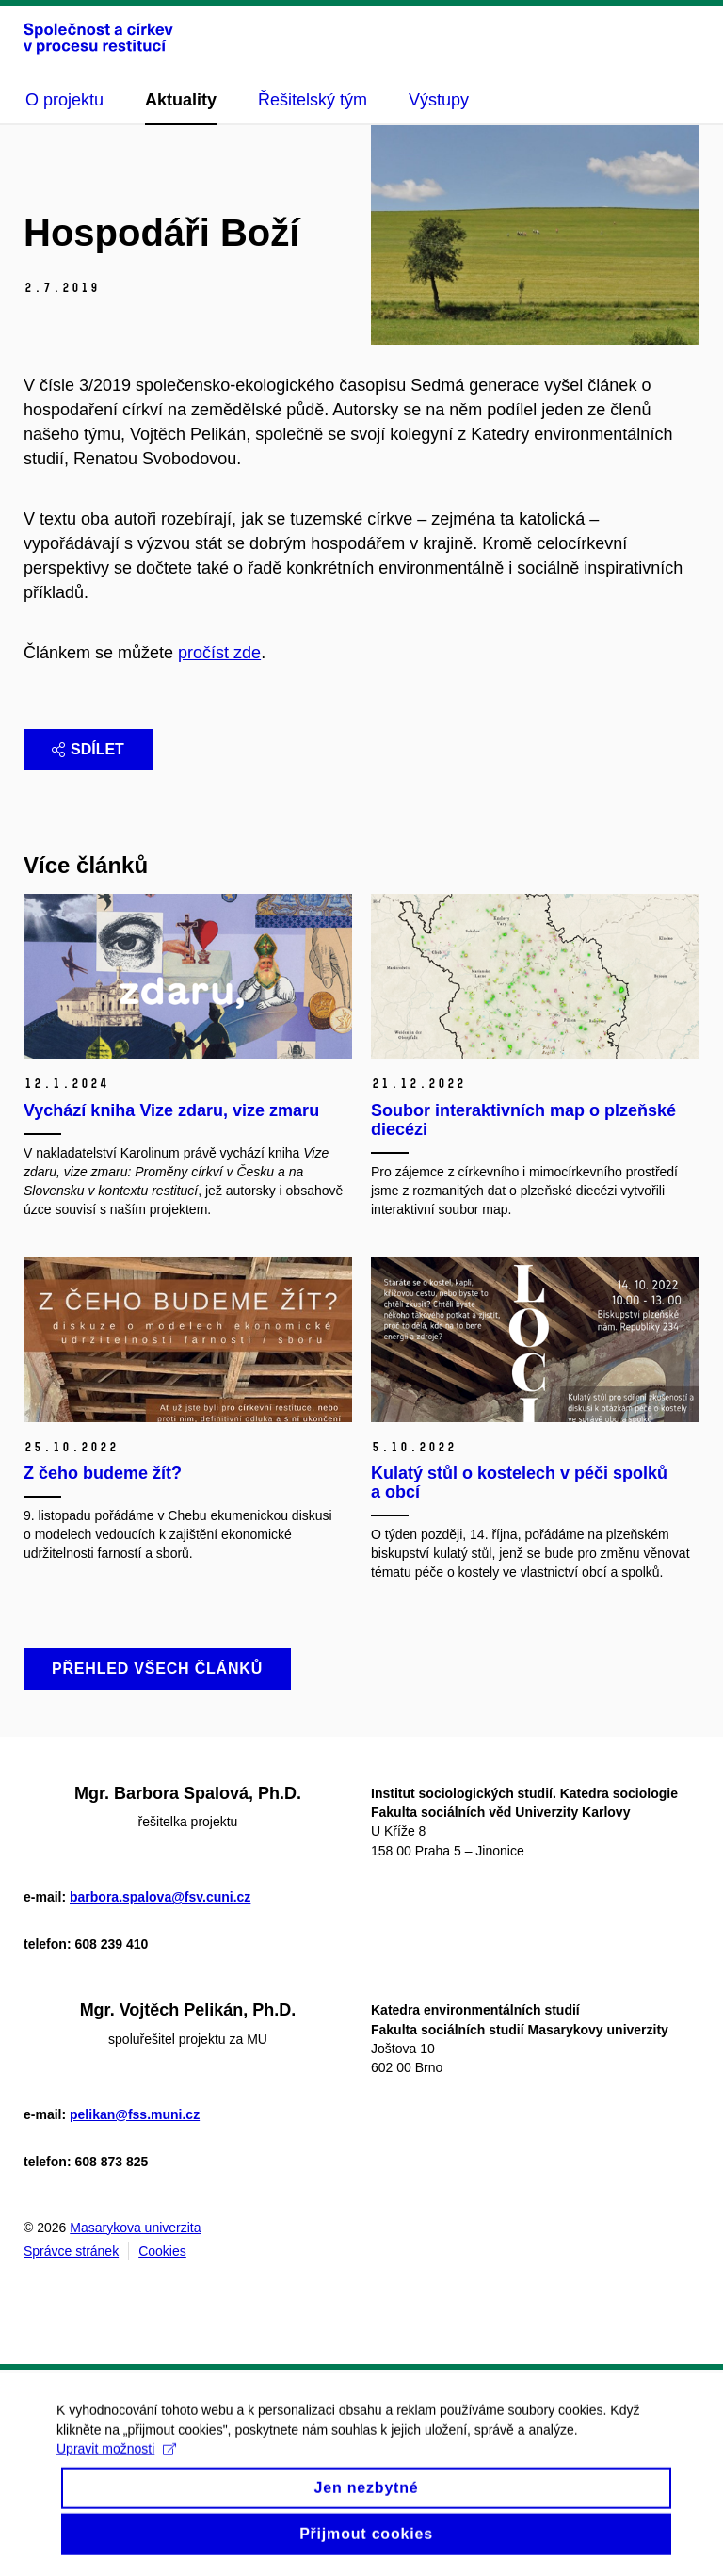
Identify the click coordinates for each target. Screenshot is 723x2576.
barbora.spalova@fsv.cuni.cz (160, 1896)
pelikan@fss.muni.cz (135, 2114)
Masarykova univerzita (135, 2227)
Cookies (162, 2251)
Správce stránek (71, 2251)
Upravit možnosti (116, 2463)
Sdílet (88, 749)
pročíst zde (219, 652)
